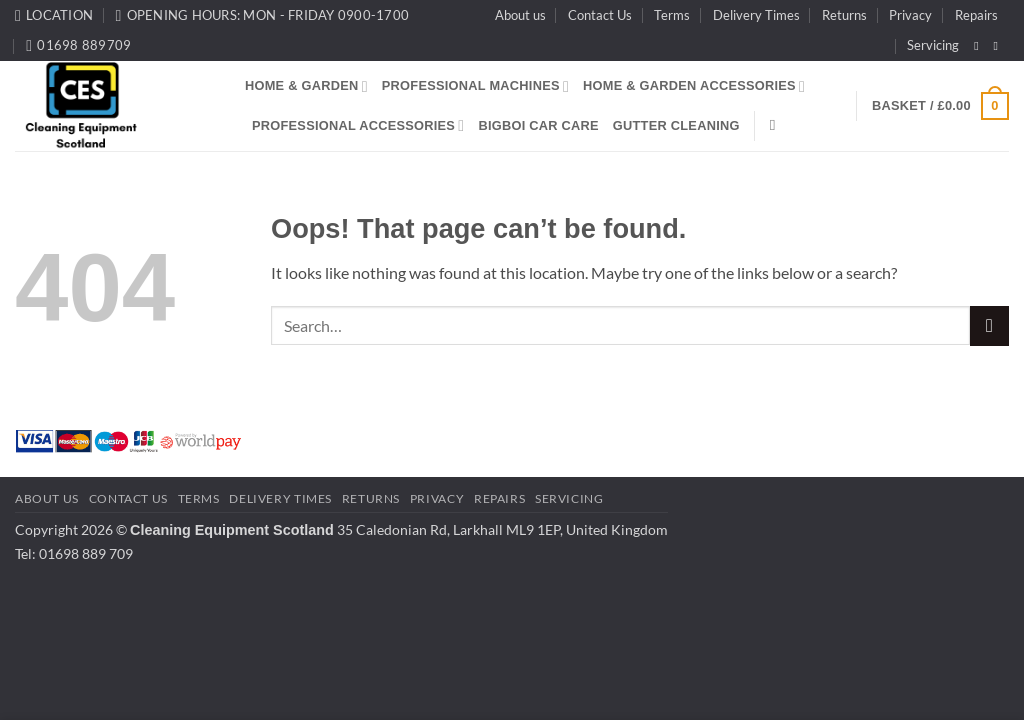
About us (520, 15)
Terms (672, 15)
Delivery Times (756, 15)
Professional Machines (475, 86)
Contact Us (600, 15)
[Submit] (989, 325)
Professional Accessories (358, 125)
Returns (844, 15)
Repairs (976, 15)
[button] (940, 106)
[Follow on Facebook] (980, 46)
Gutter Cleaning (676, 125)
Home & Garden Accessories (694, 86)
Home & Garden (306, 86)
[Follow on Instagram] (999, 46)
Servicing (933, 45)
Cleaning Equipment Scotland (232, 530)
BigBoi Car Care (538, 125)
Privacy (910, 15)
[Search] (777, 125)
